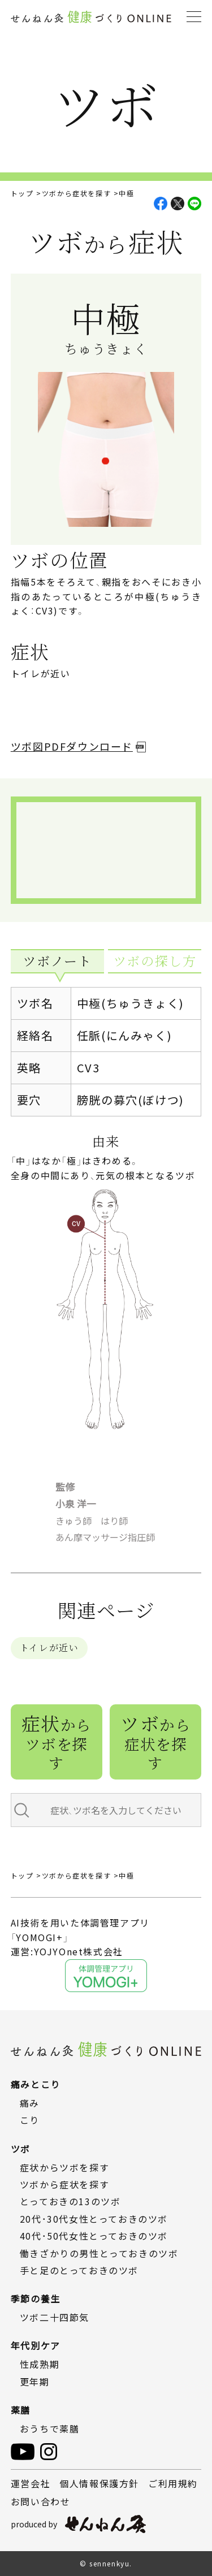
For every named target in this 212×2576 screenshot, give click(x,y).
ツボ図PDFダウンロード (72, 746)
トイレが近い (49, 1647)
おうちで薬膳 (50, 2428)
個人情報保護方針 (99, 2483)
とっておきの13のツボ (70, 2202)
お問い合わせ (41, 2501)
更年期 (35, 2381)
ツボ (155, 1741)
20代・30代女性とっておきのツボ (94, 2219)
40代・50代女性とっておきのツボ (94, 2235)
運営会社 (30, 2483)
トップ (22, 193)
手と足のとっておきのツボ (79, 2270)
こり (30, 2120)
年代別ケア (35, 2345)
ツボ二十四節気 (54, 2317)
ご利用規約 (173, 2483)
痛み (30, 2103)
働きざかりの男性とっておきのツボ (99, 2253)
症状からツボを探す (64, 2167)
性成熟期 (39, 2364)
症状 (56, 1741)
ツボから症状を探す (76, 193)
